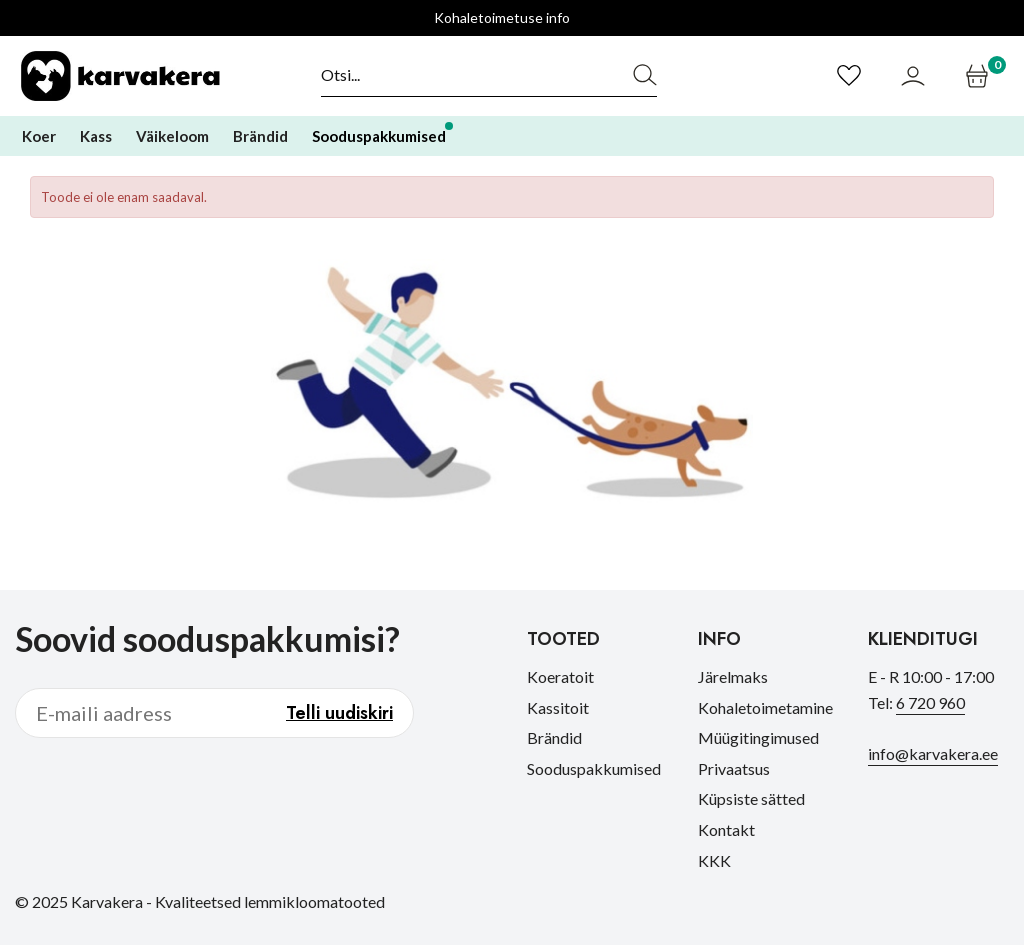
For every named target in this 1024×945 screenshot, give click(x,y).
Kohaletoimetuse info (502, 17)
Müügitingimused (758, 737)
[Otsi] (466, 75)
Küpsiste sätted (751, 798)
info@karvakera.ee (933, 753)
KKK (714, 860)
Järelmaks (733, 676)
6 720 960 (930, 702)
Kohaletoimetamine (765, 707)
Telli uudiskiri (339, 713)
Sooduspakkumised (594, 768)
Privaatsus (734, 768)
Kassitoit (558, 707)
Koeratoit (560, 676)
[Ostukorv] (979, 76)
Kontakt (726, 829)
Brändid (554, 737)
